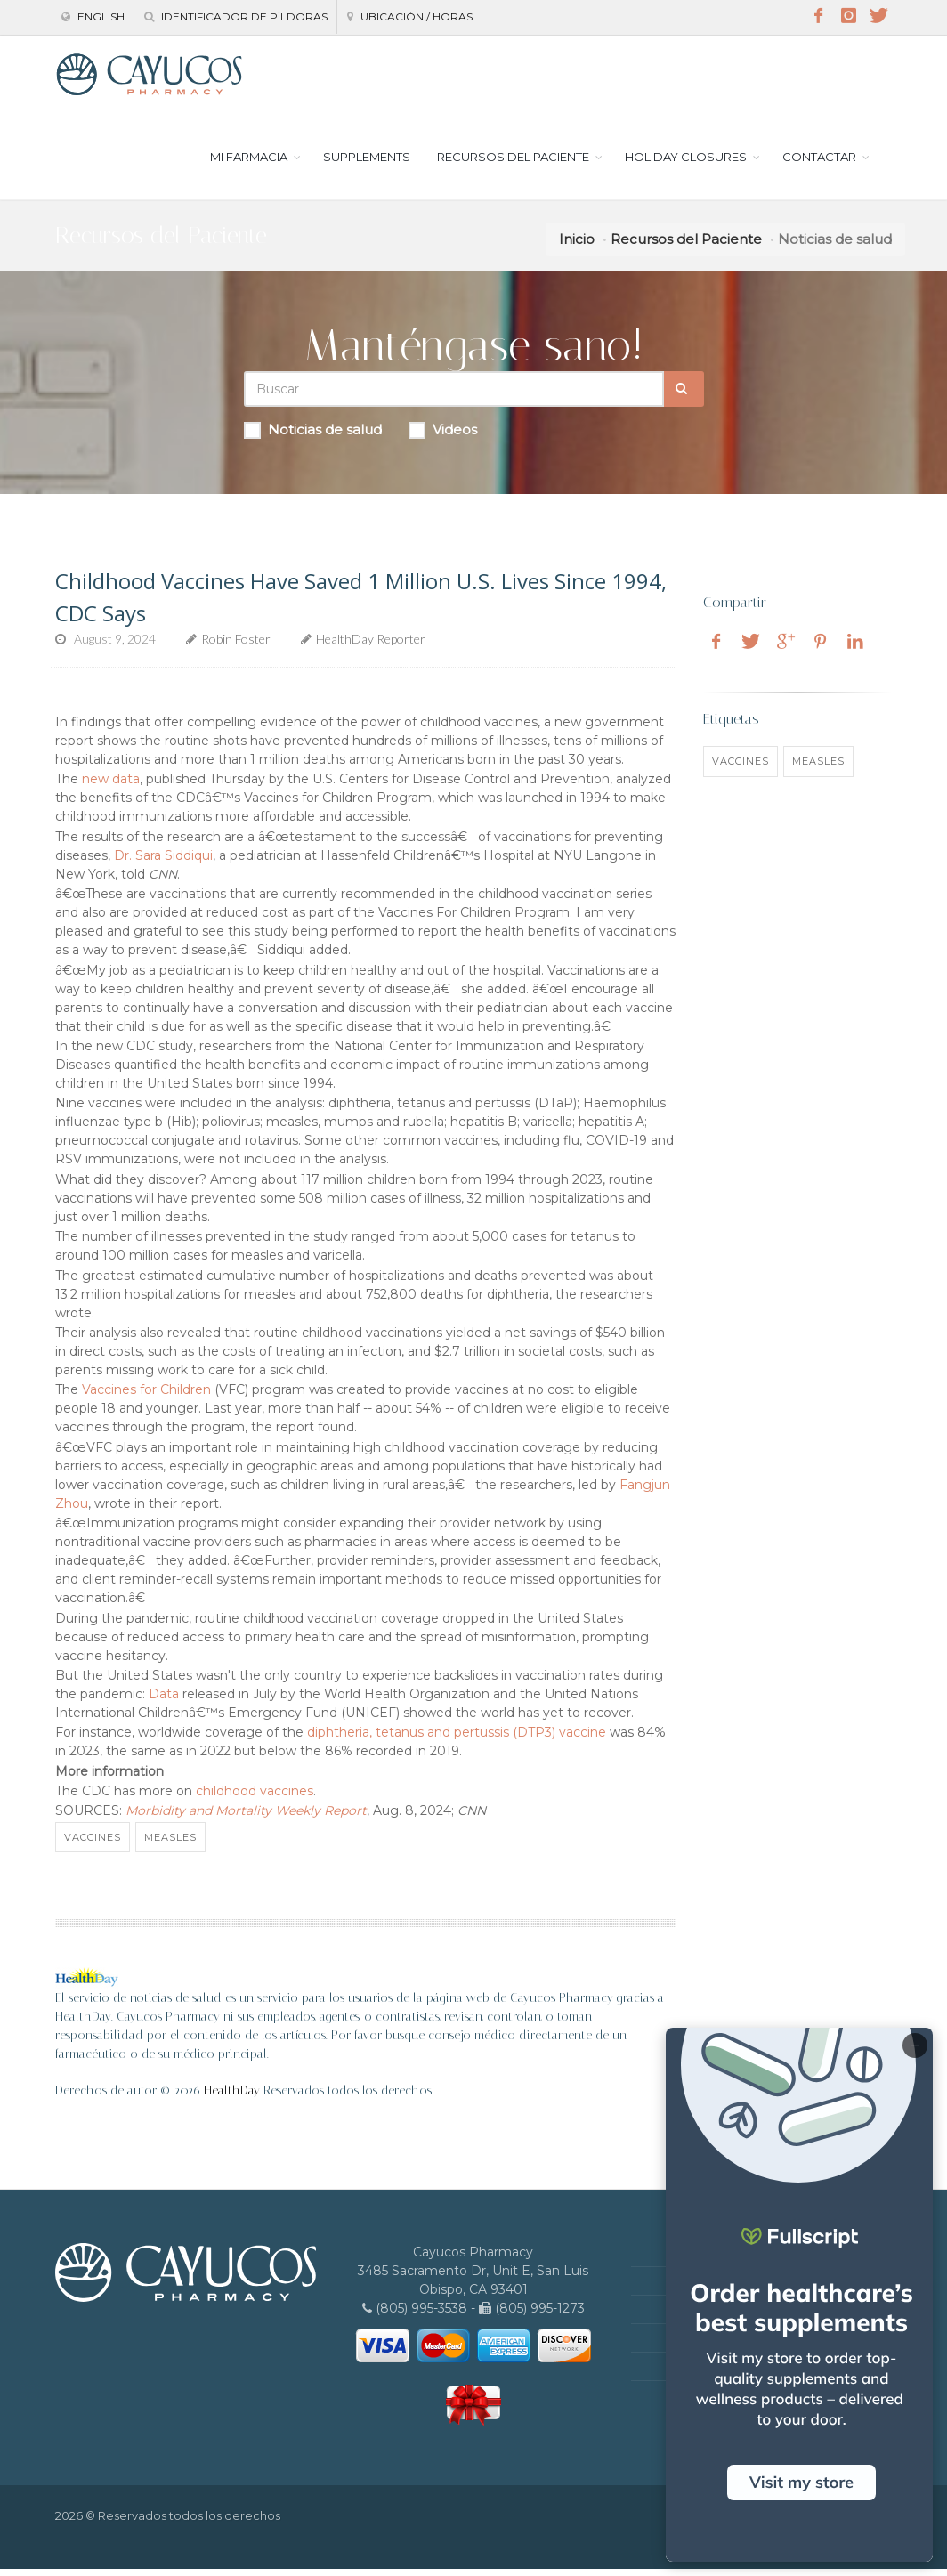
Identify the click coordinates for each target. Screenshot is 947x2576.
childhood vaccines (254, 1798)
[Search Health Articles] (454, 396)
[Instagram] (848, 16)
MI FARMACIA (248, 164)
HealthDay (232, 2097)
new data (111, 786)
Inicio (577, 246)
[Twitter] (878, 16)
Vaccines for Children (146, 1397)
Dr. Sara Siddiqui (163, 863)
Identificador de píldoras (236, 16)
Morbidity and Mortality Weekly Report (246, 1818)
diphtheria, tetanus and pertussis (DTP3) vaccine (456, 1739)
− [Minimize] (915, 2045)
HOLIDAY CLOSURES (686, 164)
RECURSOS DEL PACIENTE (513, 164)
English (93, 16)
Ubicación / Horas (410, 16)
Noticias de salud (313, 437)
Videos (443, 437)
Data (164, 1701)
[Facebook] (818, 16)
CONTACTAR (819, 164)
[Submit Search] (684, 396)
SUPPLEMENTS (366, 164)
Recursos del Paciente (686, 246)
